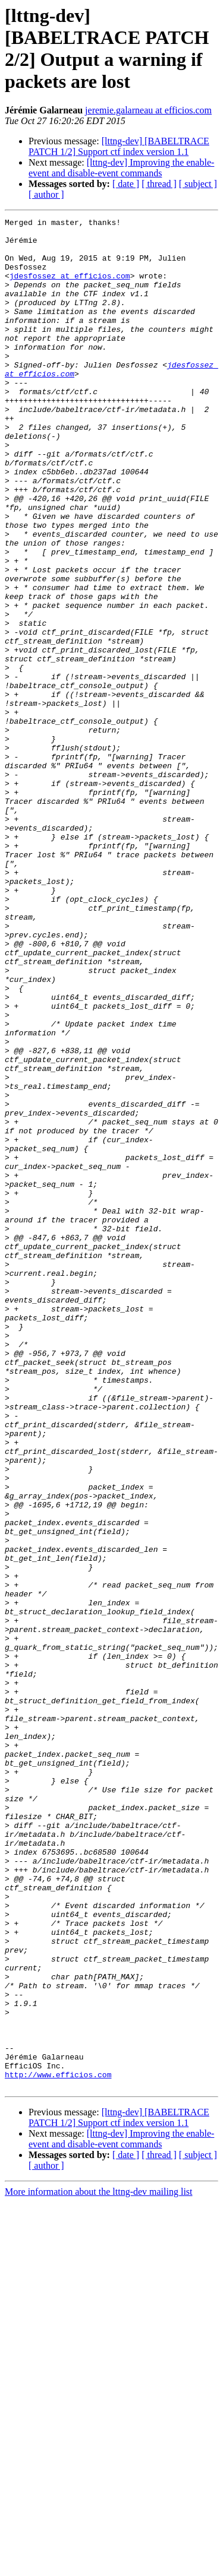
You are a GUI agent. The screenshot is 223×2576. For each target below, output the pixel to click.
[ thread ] (159, 184)
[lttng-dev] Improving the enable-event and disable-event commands (121, 167)
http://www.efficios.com (58, 2446)
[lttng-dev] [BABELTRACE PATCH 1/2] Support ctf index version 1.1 (119, 146)
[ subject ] (198, 184)
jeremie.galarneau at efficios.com (148, 110)
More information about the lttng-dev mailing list (99, 2566)
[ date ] (125, 184)
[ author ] (46, 194)
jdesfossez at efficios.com (70, 288)
